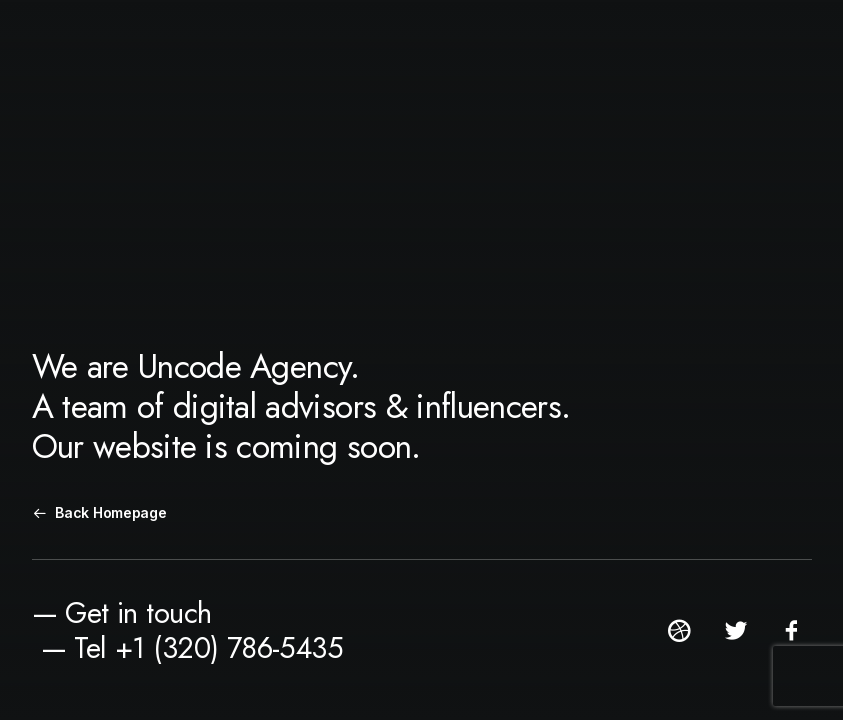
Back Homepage (100, 512)
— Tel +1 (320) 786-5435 (192, 648)
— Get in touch (122, 613)
